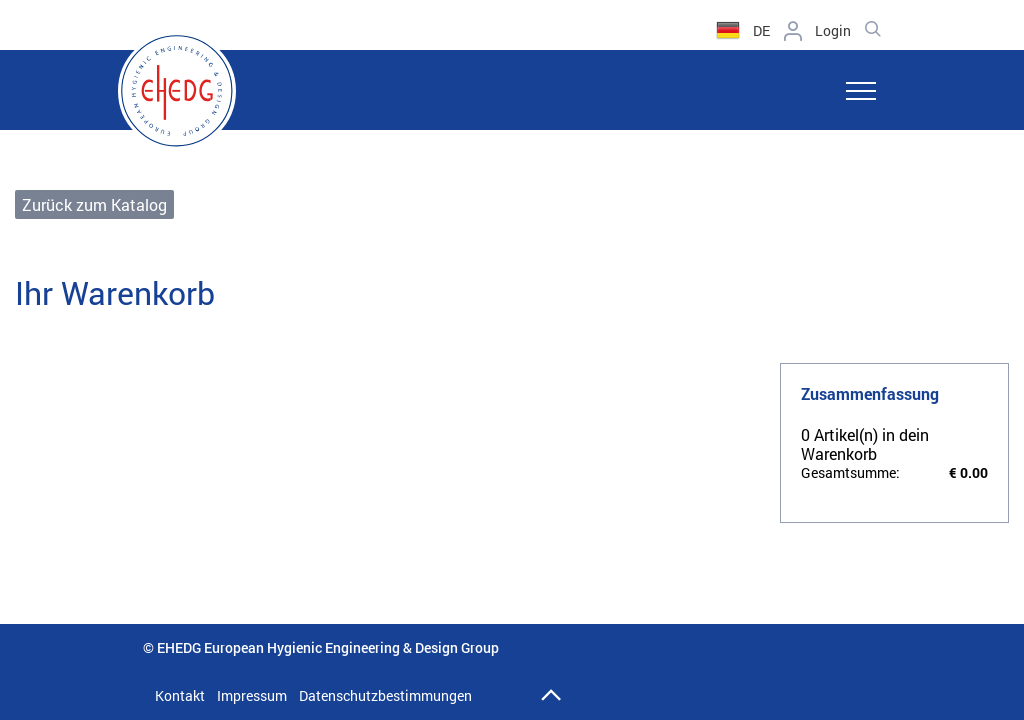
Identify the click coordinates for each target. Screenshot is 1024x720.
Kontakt (180, 695)
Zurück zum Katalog (94, 204)
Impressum (252, 695)
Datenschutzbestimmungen (385, 695)
